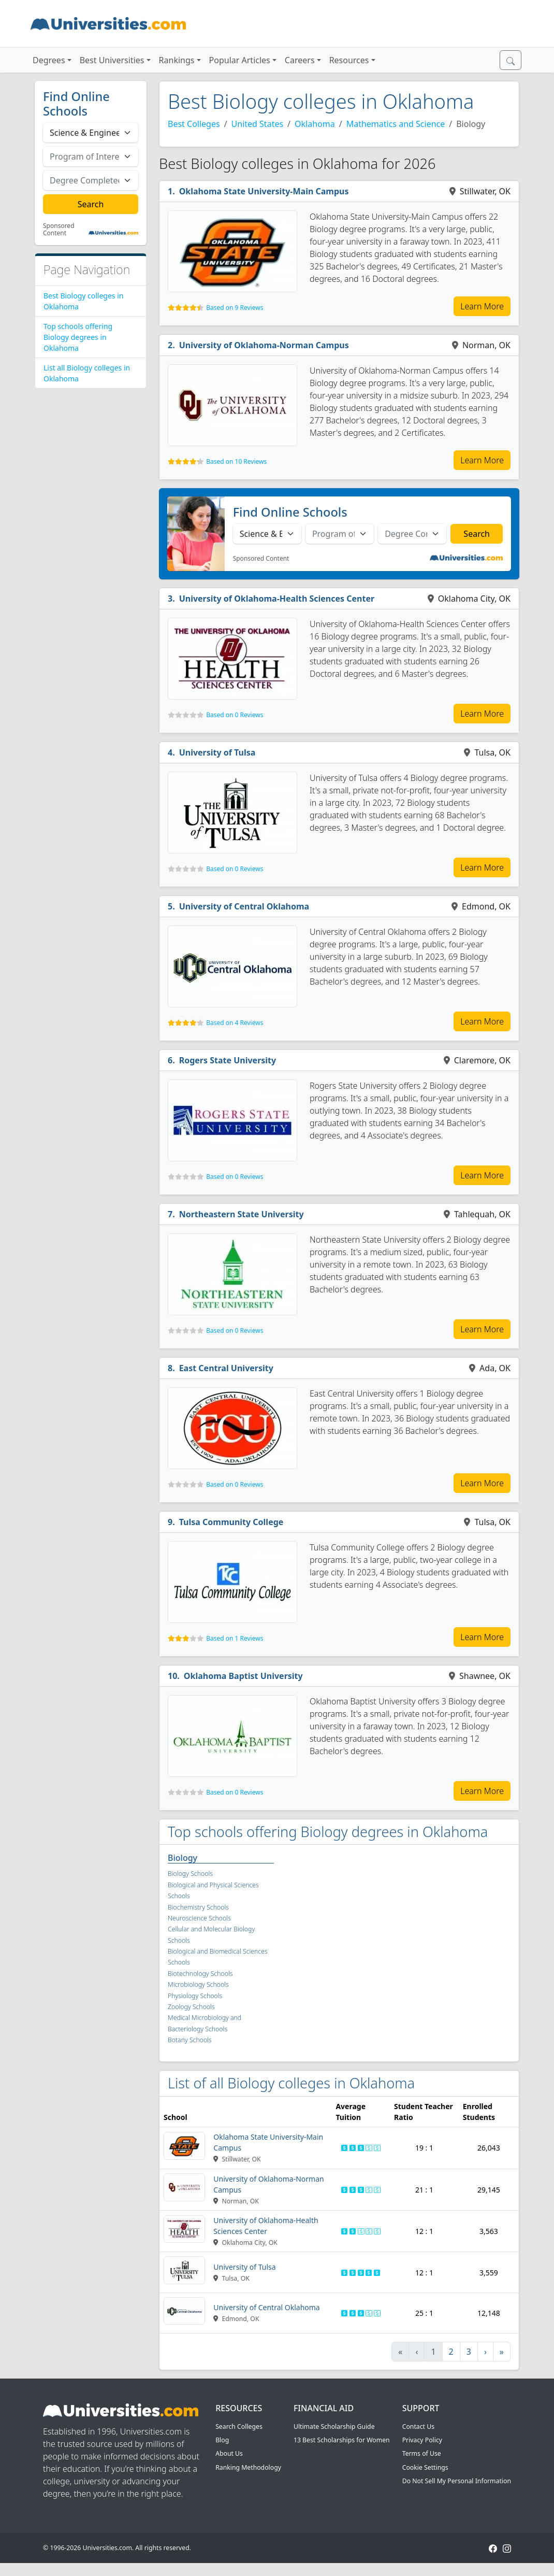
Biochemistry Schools (198, 1907)
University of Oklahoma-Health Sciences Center (277, 598)
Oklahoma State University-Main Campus (264, 191)
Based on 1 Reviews (234, 1638)
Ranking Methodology (248, 2467)
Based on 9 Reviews (234, 307)
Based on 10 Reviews (236, 461)
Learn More (482, 306)
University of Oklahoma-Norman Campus (264, 345)
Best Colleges (194, 124)
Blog (222, 2440)
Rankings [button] (177, 60)
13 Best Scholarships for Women (342, 2440)
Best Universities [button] (112, 60)
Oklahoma (315, 124)
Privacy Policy (422, 2440)
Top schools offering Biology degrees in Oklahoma (77, 337)
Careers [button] (300, 60)
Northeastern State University (241, 1214)
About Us (229, 2453)
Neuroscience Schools (199, 1918)
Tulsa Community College (231, 1522)
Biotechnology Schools (200, 1973)
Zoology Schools (191, 2006)
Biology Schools (190, 1873)
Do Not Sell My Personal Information (456, 2481)
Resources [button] (349, 60)
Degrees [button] (49, 60)
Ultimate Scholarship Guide (334, 2426)
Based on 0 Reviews (234, 714)
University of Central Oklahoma (244, 906)
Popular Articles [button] (239, 60)
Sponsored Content (59, 229)
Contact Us (418, 2426)
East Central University (226, 1368)
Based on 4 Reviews (234, 1022)
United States (257, 124)
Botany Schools (190, 2040)
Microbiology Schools (198, 1984)
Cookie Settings (425, 2467)
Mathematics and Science (395, 124)
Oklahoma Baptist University (243, 1676)
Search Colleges (239, 2426)
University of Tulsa (217, 752)
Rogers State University (227, 1060)
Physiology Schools (195, 1995)
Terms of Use (421, 2453)
